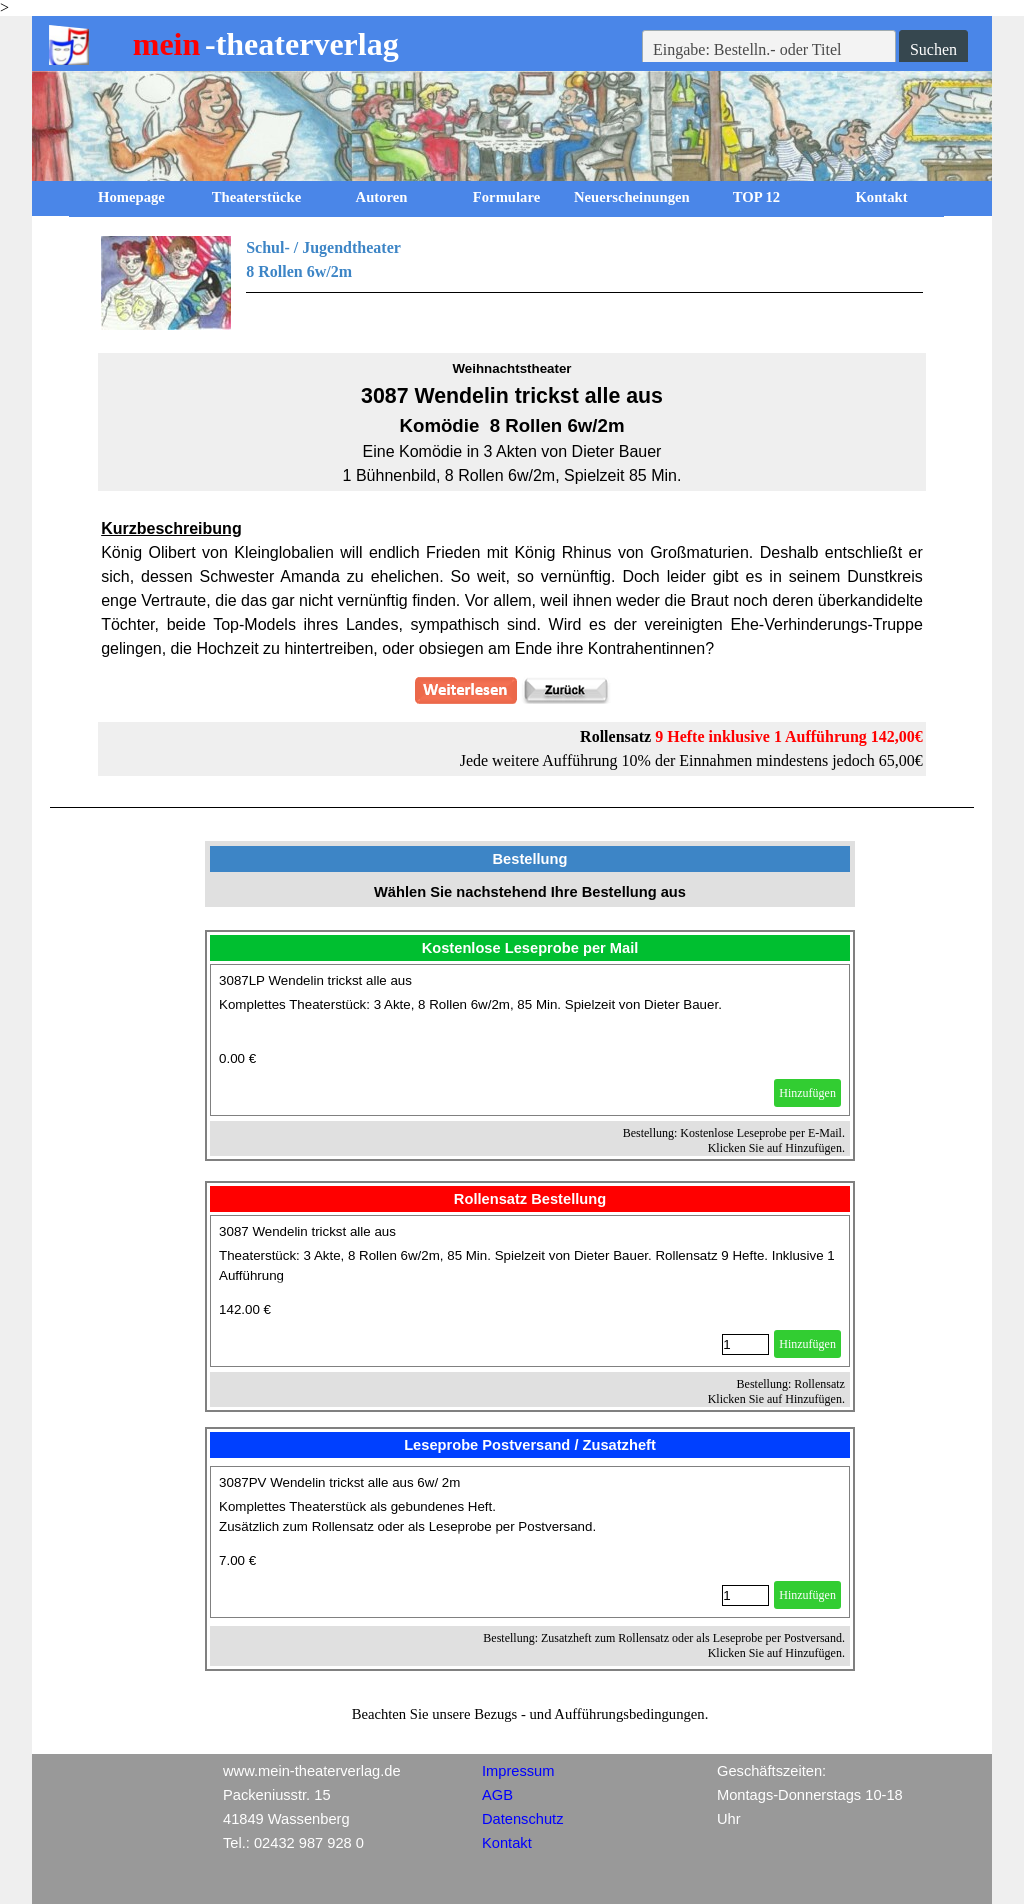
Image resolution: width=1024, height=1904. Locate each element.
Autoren (382, 197)
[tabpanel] (512, 283)
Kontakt (881, 197)
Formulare (506, 197)
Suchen (933, 49)
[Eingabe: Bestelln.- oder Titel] (769, 50)
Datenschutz (522, 1819)
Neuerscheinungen (632, 197)
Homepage (131, 197)
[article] (530, 1040)
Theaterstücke (257, 197)
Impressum (518, 1771)
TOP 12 (756, 197)
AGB (497, 1795)
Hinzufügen (807, 1093)
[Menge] (745, 1344)
